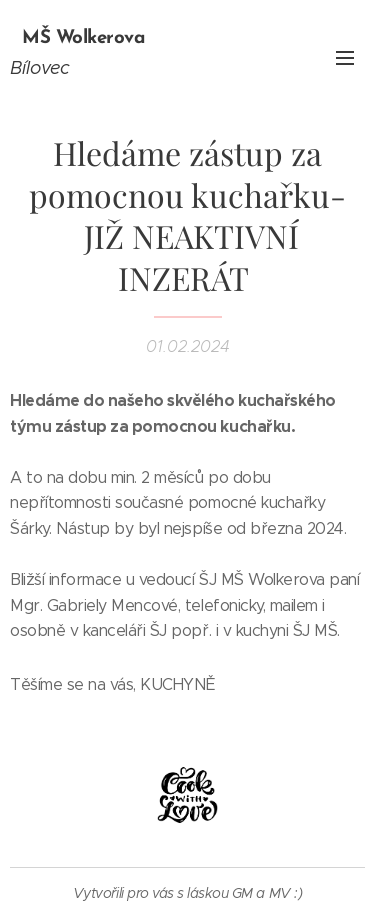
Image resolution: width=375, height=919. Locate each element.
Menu (345, 58)
